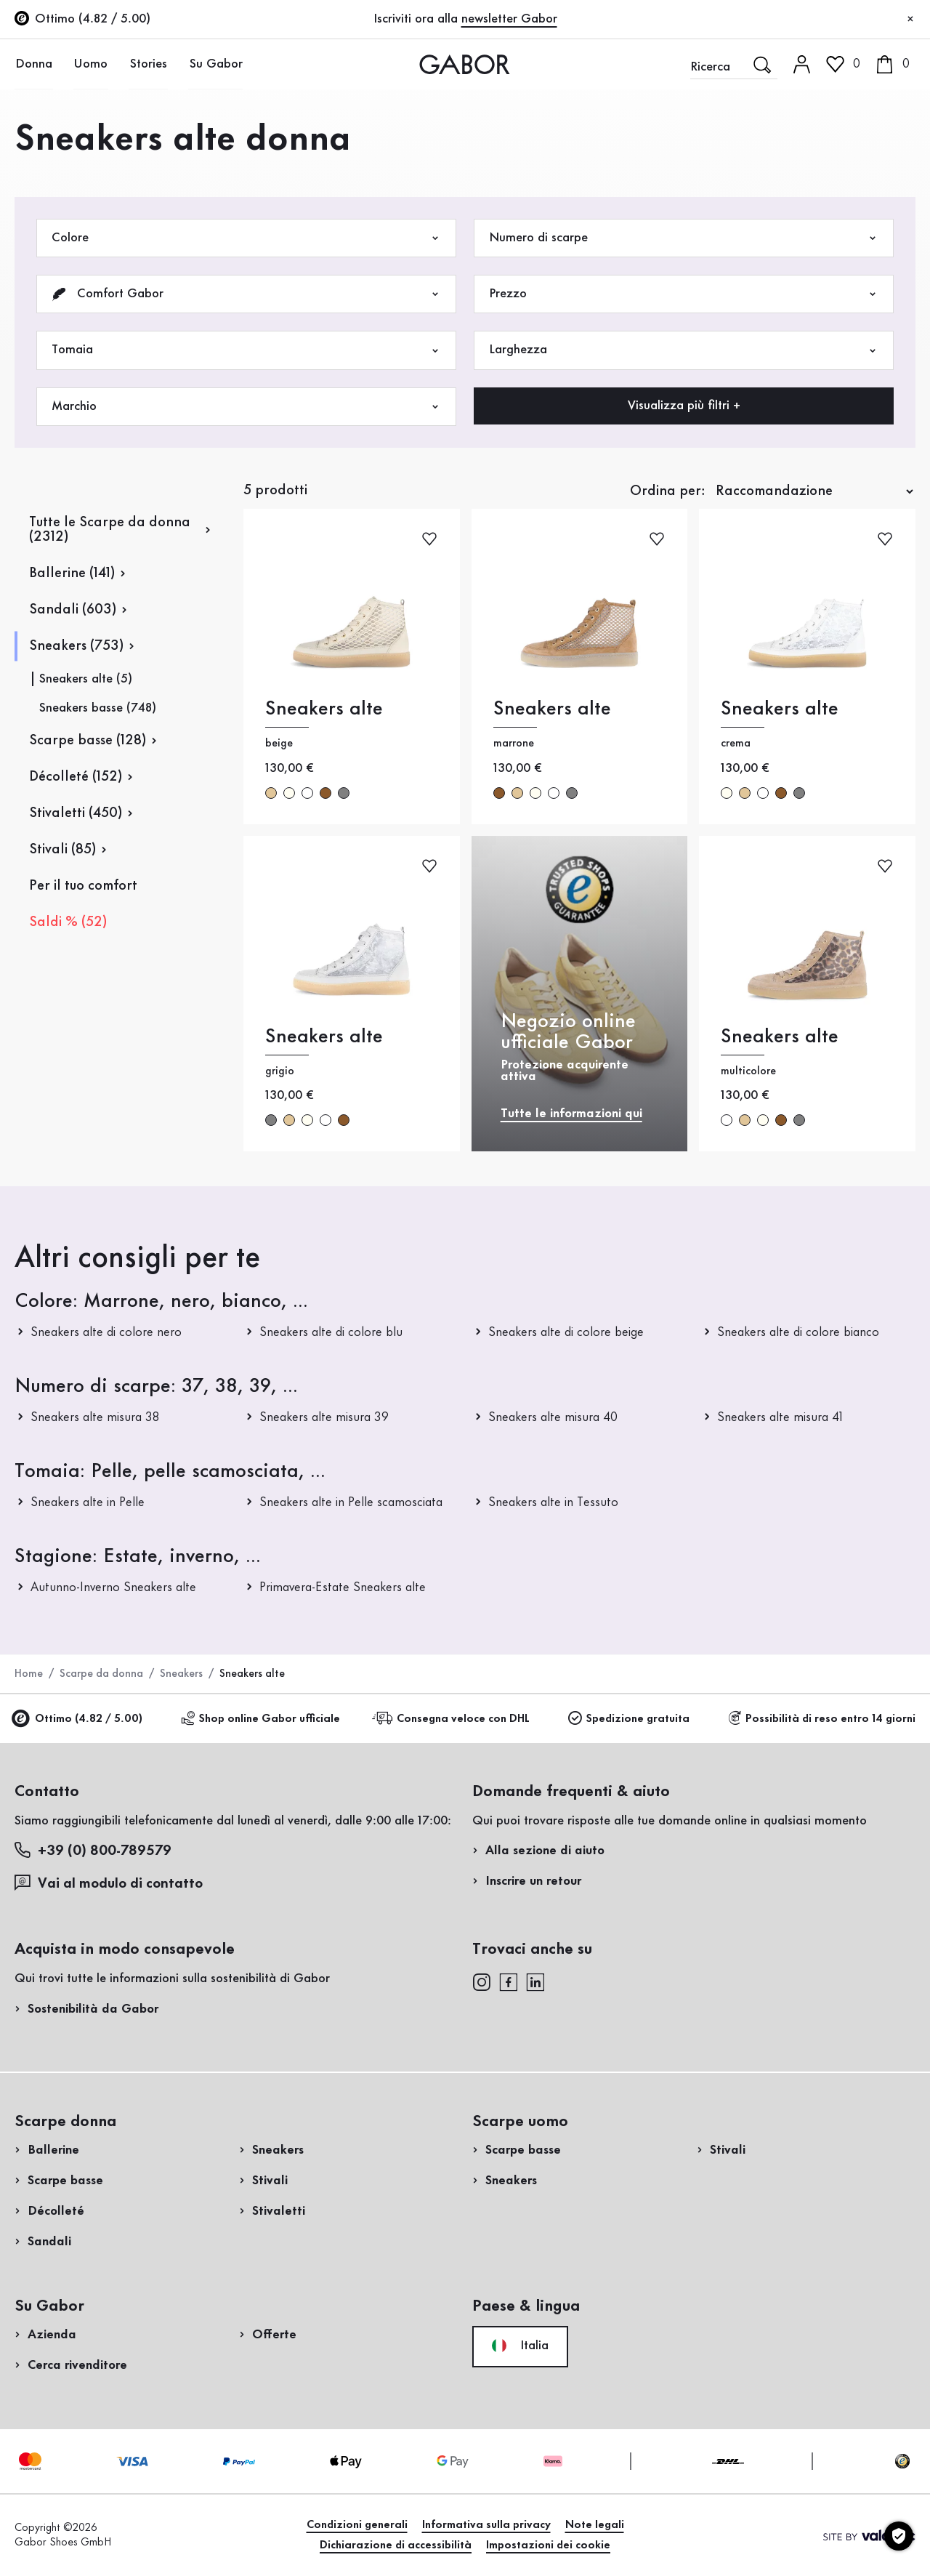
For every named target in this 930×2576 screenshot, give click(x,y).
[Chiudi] (910, 19)
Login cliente (843, 126)
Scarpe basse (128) (87, 740)
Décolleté (56, 2211)
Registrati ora (875, 192)
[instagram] (481, 1981)
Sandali (49, 2241)
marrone (325, 793)
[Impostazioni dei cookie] (898, 2536)
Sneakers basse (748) (97, 708)
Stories (145, 64)
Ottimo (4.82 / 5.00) (78, 1719)
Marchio (246, 407)
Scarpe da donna (101, 1674)
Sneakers (181, 1674)
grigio (343, 793)
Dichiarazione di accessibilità (396, 2545)
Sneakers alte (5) (85, 679)
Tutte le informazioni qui (571, 1113)
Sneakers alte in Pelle (88, 1502)
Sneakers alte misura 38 (95, 1417)
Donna (33, 64)
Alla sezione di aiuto (544, 1850)
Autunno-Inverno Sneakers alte (113, 1587)
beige (271, 793)
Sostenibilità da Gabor (93, 2009)
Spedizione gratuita (629, 1719)
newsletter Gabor (509, 19)
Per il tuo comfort (83, 886)
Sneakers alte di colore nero (106, 1332)
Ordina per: (667, 491)
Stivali (270, 2180)
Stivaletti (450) (75, 813)
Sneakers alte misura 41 (780, 1417)
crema (289, 793)
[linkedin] (535, 1981)
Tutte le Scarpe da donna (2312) (109, 530)
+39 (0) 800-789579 (93, 1850)
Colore (246, 238)
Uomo (89, 64)
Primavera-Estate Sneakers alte (342, 1587)
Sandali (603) (72, 609)
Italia (520, 2345)
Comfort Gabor (246, 294)
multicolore (307, 793)
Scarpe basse (65, 2180)
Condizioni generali (357, 2525)
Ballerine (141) (72, 573)
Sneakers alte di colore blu (331, 1332)
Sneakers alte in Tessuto (553, 1502)
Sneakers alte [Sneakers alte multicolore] (779, 1037)
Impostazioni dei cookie (548, 2545)
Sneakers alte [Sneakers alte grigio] (324, 1037)
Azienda (52, 2334)
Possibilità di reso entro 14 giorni (821, 1719)
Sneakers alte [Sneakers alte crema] (779, 709)
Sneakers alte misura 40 (553, 1417)
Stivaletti (278, 2211)
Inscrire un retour (533, 1881)
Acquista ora (864, 416)
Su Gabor (211, 64)
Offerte (274, 2334)
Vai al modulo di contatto (109, 1883)
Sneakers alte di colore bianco (798, 1332)
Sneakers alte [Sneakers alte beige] (324, 709)
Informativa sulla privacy (486, 2525)
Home (29, 1674)
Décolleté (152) (75, 777)
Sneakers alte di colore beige (566, 1332)
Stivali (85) (62, 849)
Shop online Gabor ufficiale (260, 1719)
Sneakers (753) (76, 646)
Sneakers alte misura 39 (324, 1417)
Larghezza (683, 350)
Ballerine (53, 2150)
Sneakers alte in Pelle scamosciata (350, 1502)
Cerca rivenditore (77, 2365)
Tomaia (246, 350)
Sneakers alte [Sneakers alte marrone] (552, 709)
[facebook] (508, 1981)
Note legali (594, 2525)
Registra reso (765, 293)
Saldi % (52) (68, 922)
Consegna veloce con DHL (453, 1719)
